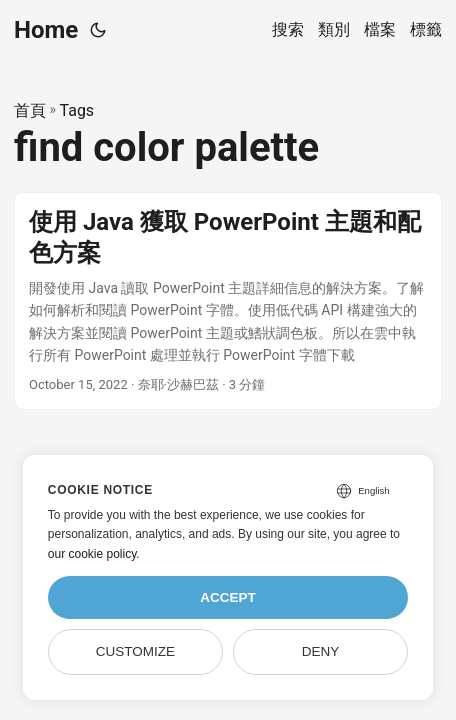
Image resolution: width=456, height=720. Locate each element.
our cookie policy (92, 554)
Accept (228, 597)
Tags (77, 110)
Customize (135, 651)
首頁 (30, 110)
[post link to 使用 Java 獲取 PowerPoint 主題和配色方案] (228, 301)
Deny (321, 651)
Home (46, 30)
